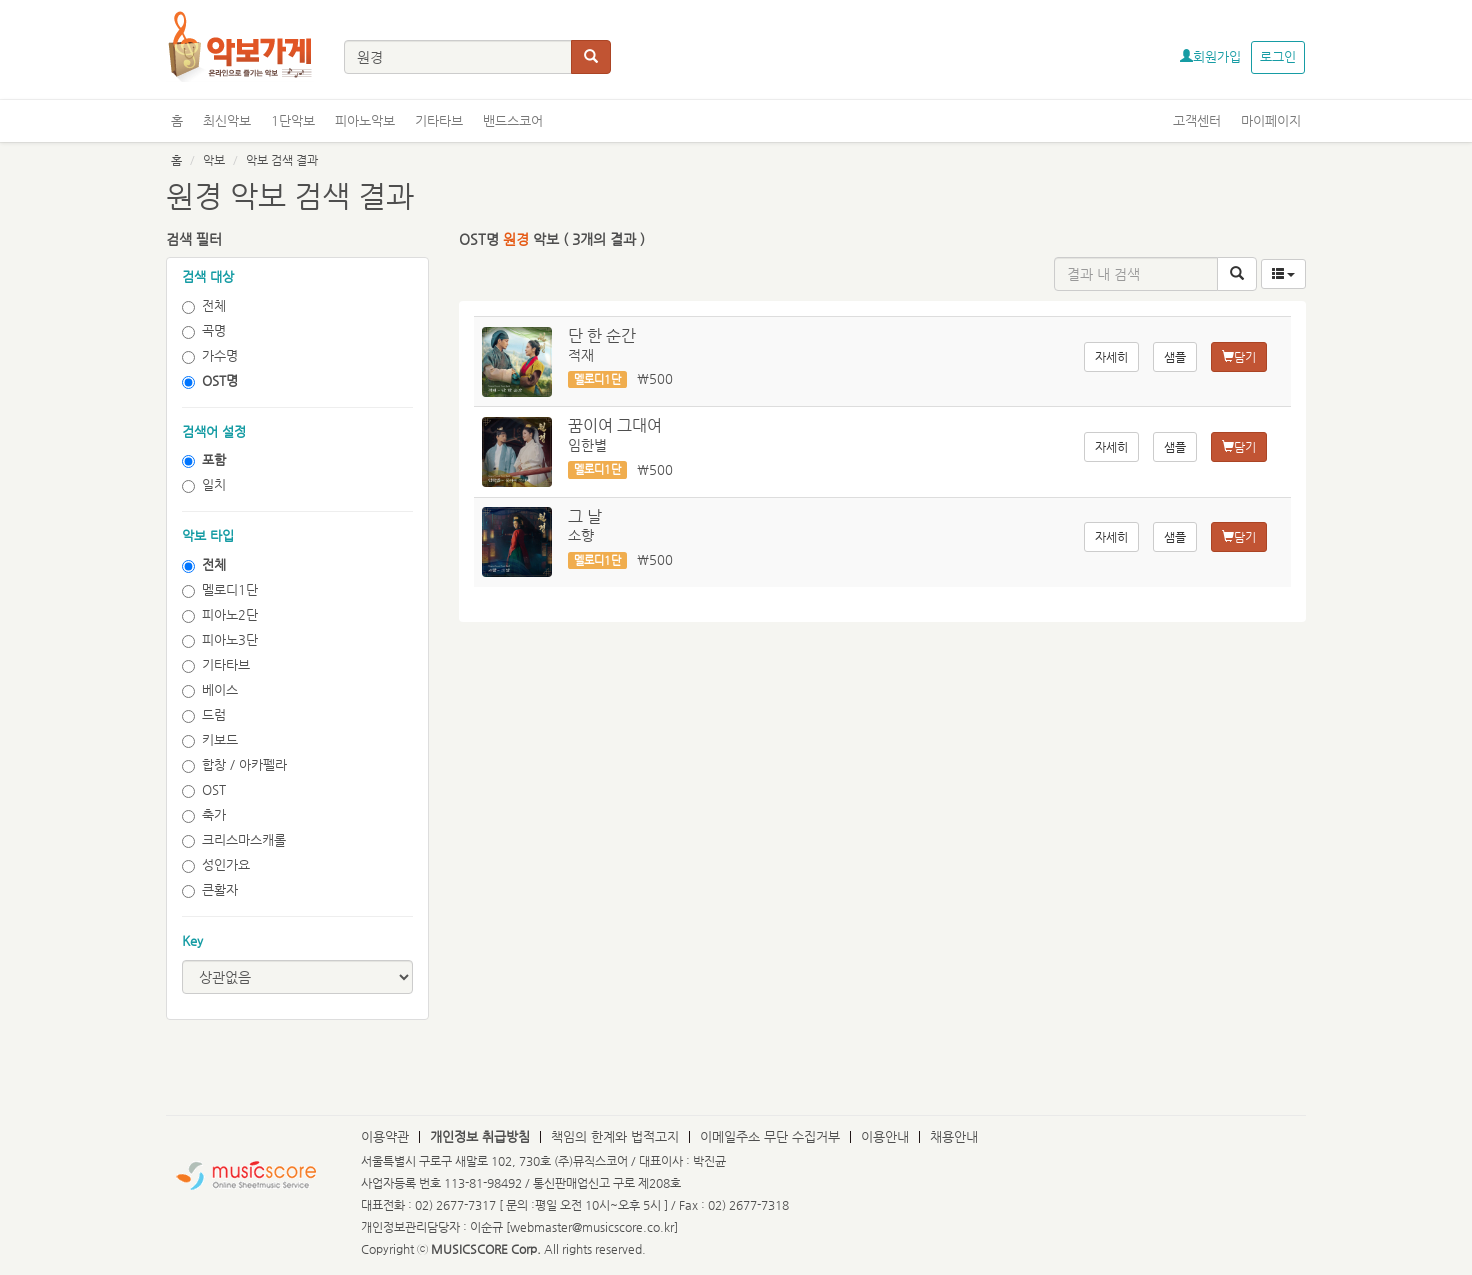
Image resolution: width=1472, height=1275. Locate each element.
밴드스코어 (513, 120)
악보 (214, 160)
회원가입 (1210, 56)
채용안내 (954, 1136)
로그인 (1278, 56)
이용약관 (385, 1136)
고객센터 (1197, 120)
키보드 (210, 740)
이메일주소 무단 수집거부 (770, 1136)
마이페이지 (1271, 120)
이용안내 (885, 1136)
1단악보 (293, 120)
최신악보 (227, 120)
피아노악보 (365, 120)
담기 (1239, 357)
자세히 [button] (1111, 357)
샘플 (1175, 357)
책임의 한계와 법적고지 (615, 1136)
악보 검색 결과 (282, 160)
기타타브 (439, 120)
